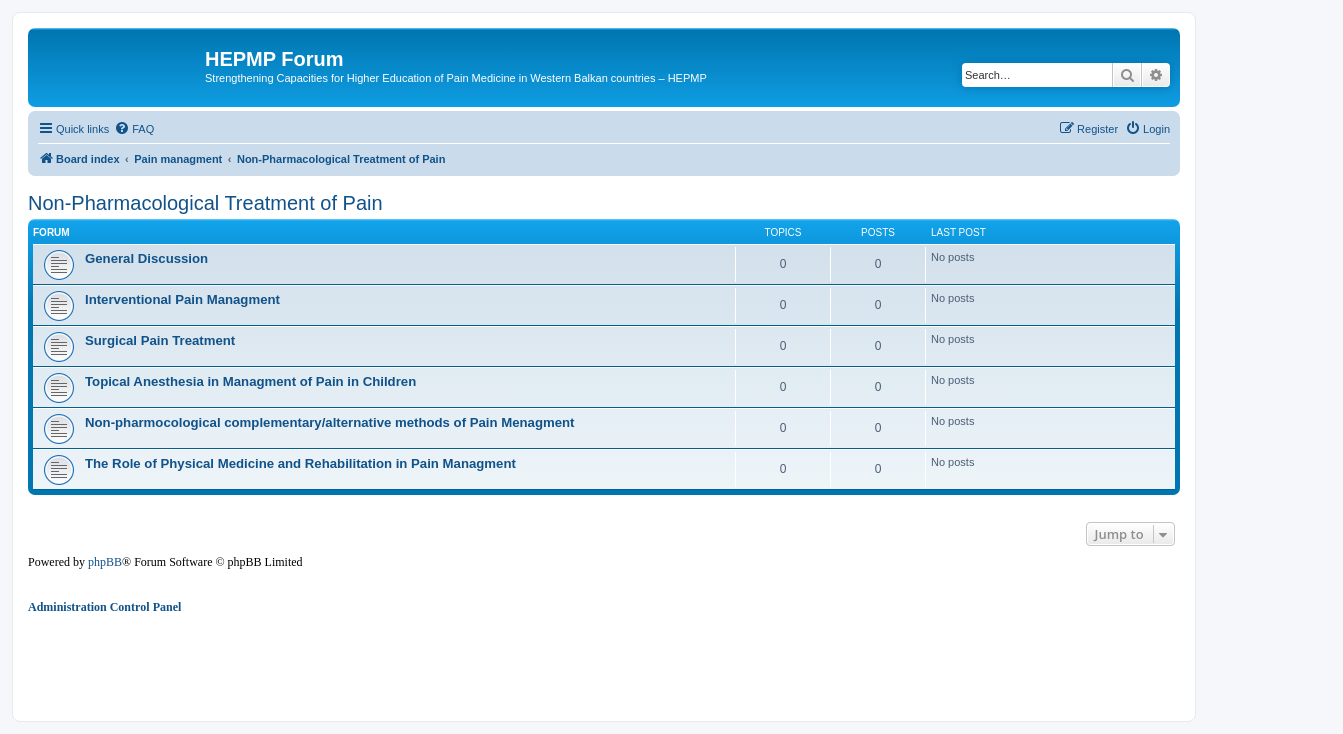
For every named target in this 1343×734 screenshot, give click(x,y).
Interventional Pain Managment (182, 299)
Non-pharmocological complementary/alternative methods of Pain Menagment (330, 422)
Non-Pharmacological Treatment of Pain (205, 203)
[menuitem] (134, 129)
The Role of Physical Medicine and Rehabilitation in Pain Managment (300, 463)
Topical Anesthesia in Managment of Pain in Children (250, 381)
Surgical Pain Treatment (160, 340)
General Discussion (146, 258)
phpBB (105, 562)
